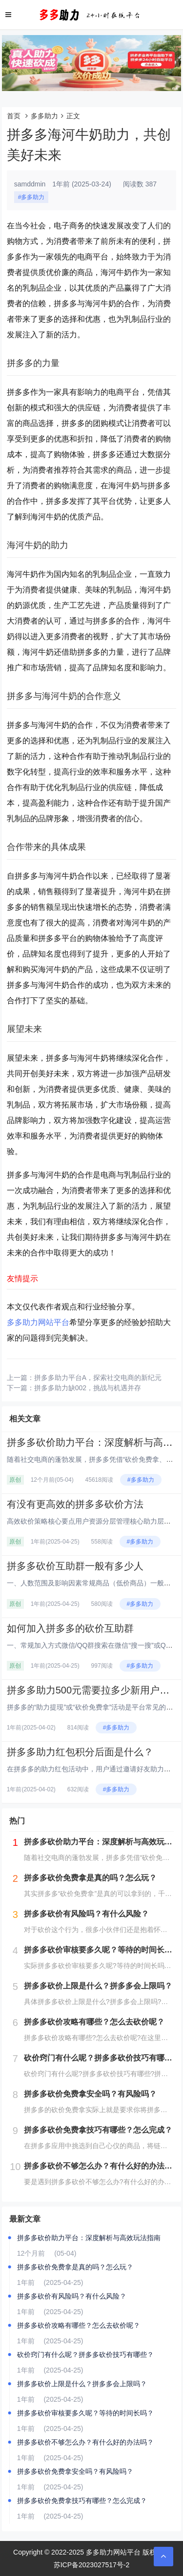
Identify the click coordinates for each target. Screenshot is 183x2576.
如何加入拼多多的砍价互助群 (70, 1628)
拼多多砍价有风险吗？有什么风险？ (71, 2296)
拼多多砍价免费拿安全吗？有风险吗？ (75, 2471)
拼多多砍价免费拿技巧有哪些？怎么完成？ (82, 2500)
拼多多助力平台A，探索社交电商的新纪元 (98, 1377)
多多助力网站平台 (38, 1322)
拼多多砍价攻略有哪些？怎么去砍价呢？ (78, 2325)
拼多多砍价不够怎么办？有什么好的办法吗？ (85, 2442)
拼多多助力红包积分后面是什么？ (80, 1752)
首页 (13, 116)
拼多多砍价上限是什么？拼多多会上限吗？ (82, 2384)
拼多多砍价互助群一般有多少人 (75, 1566)
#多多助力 (31, 197)
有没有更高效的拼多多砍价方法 (75, 1504)
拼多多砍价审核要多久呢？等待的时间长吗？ (85, 2413)
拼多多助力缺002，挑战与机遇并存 (87, 1388)
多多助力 (44, 116)
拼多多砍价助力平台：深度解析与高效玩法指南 (89, 2238)
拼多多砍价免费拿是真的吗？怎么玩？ (75, 2267)
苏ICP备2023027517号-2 (92, 2565)
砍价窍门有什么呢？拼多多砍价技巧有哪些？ (85, 2354)
